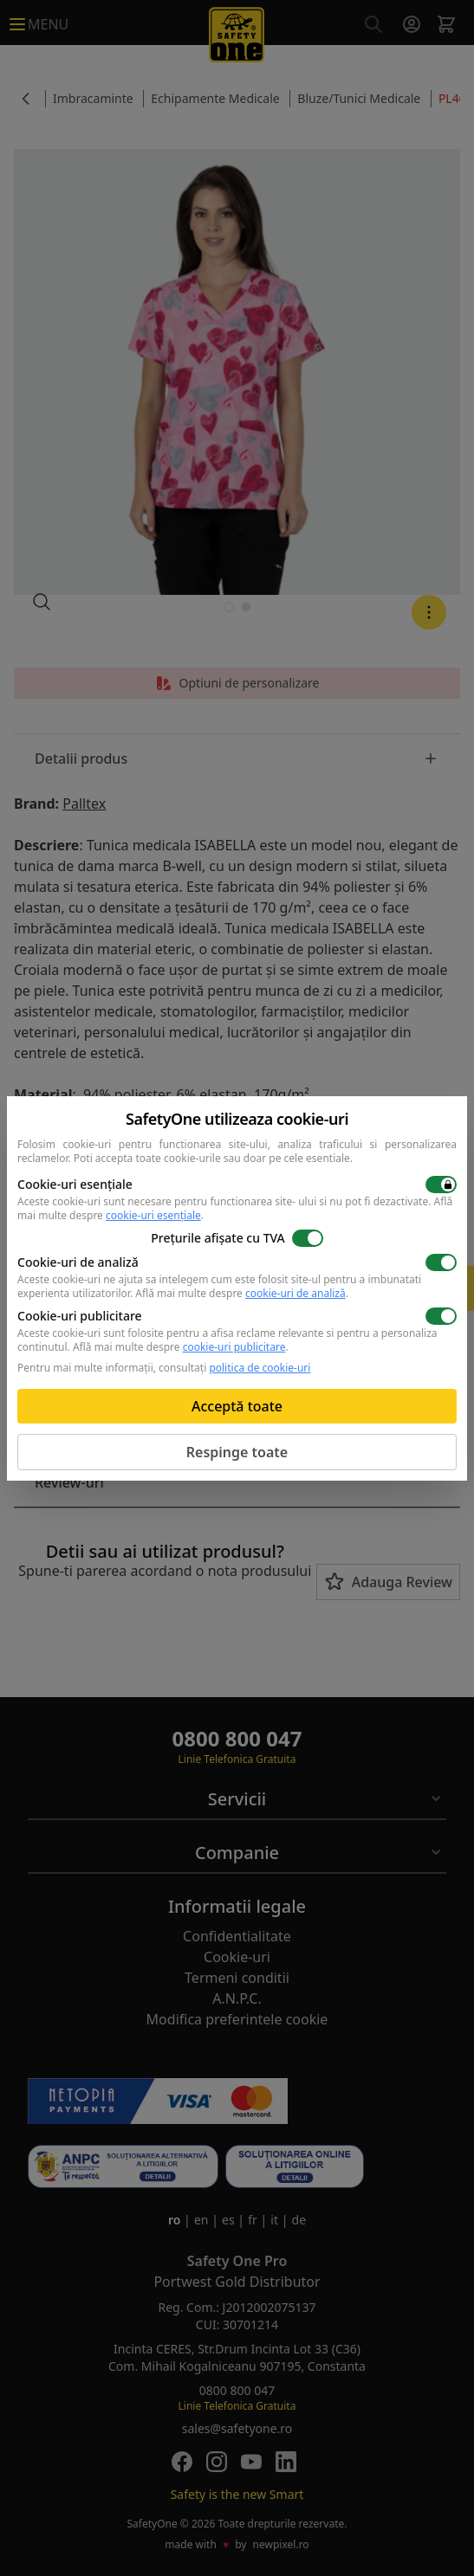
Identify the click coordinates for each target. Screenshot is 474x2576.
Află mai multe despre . (241, 1293)
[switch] (441, 1184)
